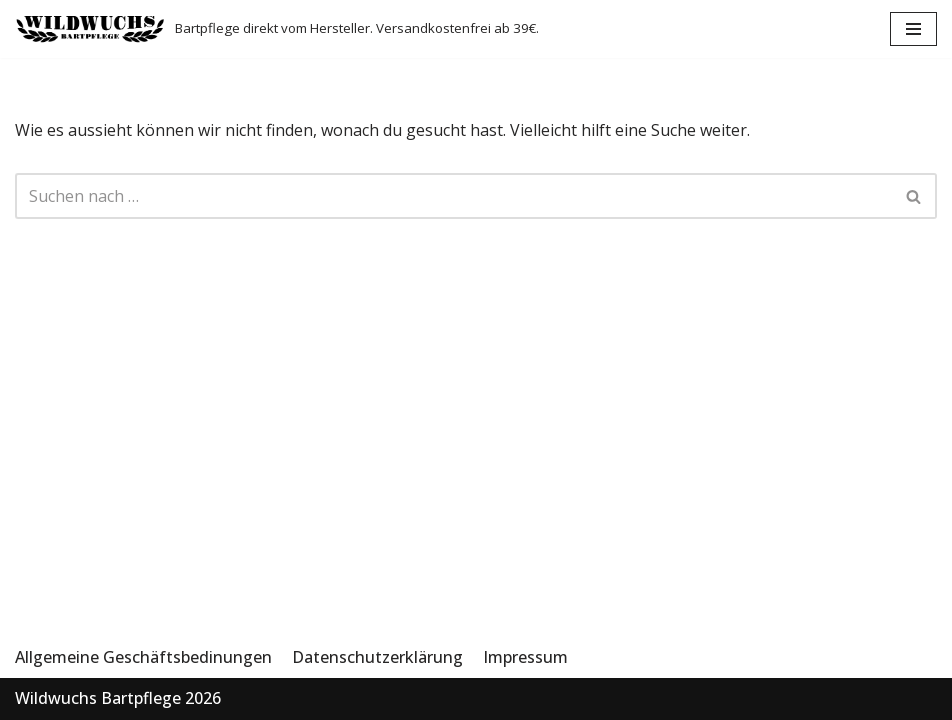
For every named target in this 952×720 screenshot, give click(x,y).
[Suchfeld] (914, 196)
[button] (913, 196)
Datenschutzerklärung (377, 657)
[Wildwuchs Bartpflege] (277, 29)
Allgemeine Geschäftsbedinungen (143, 657)
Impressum (525, 657)
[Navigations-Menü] (913, 29)
